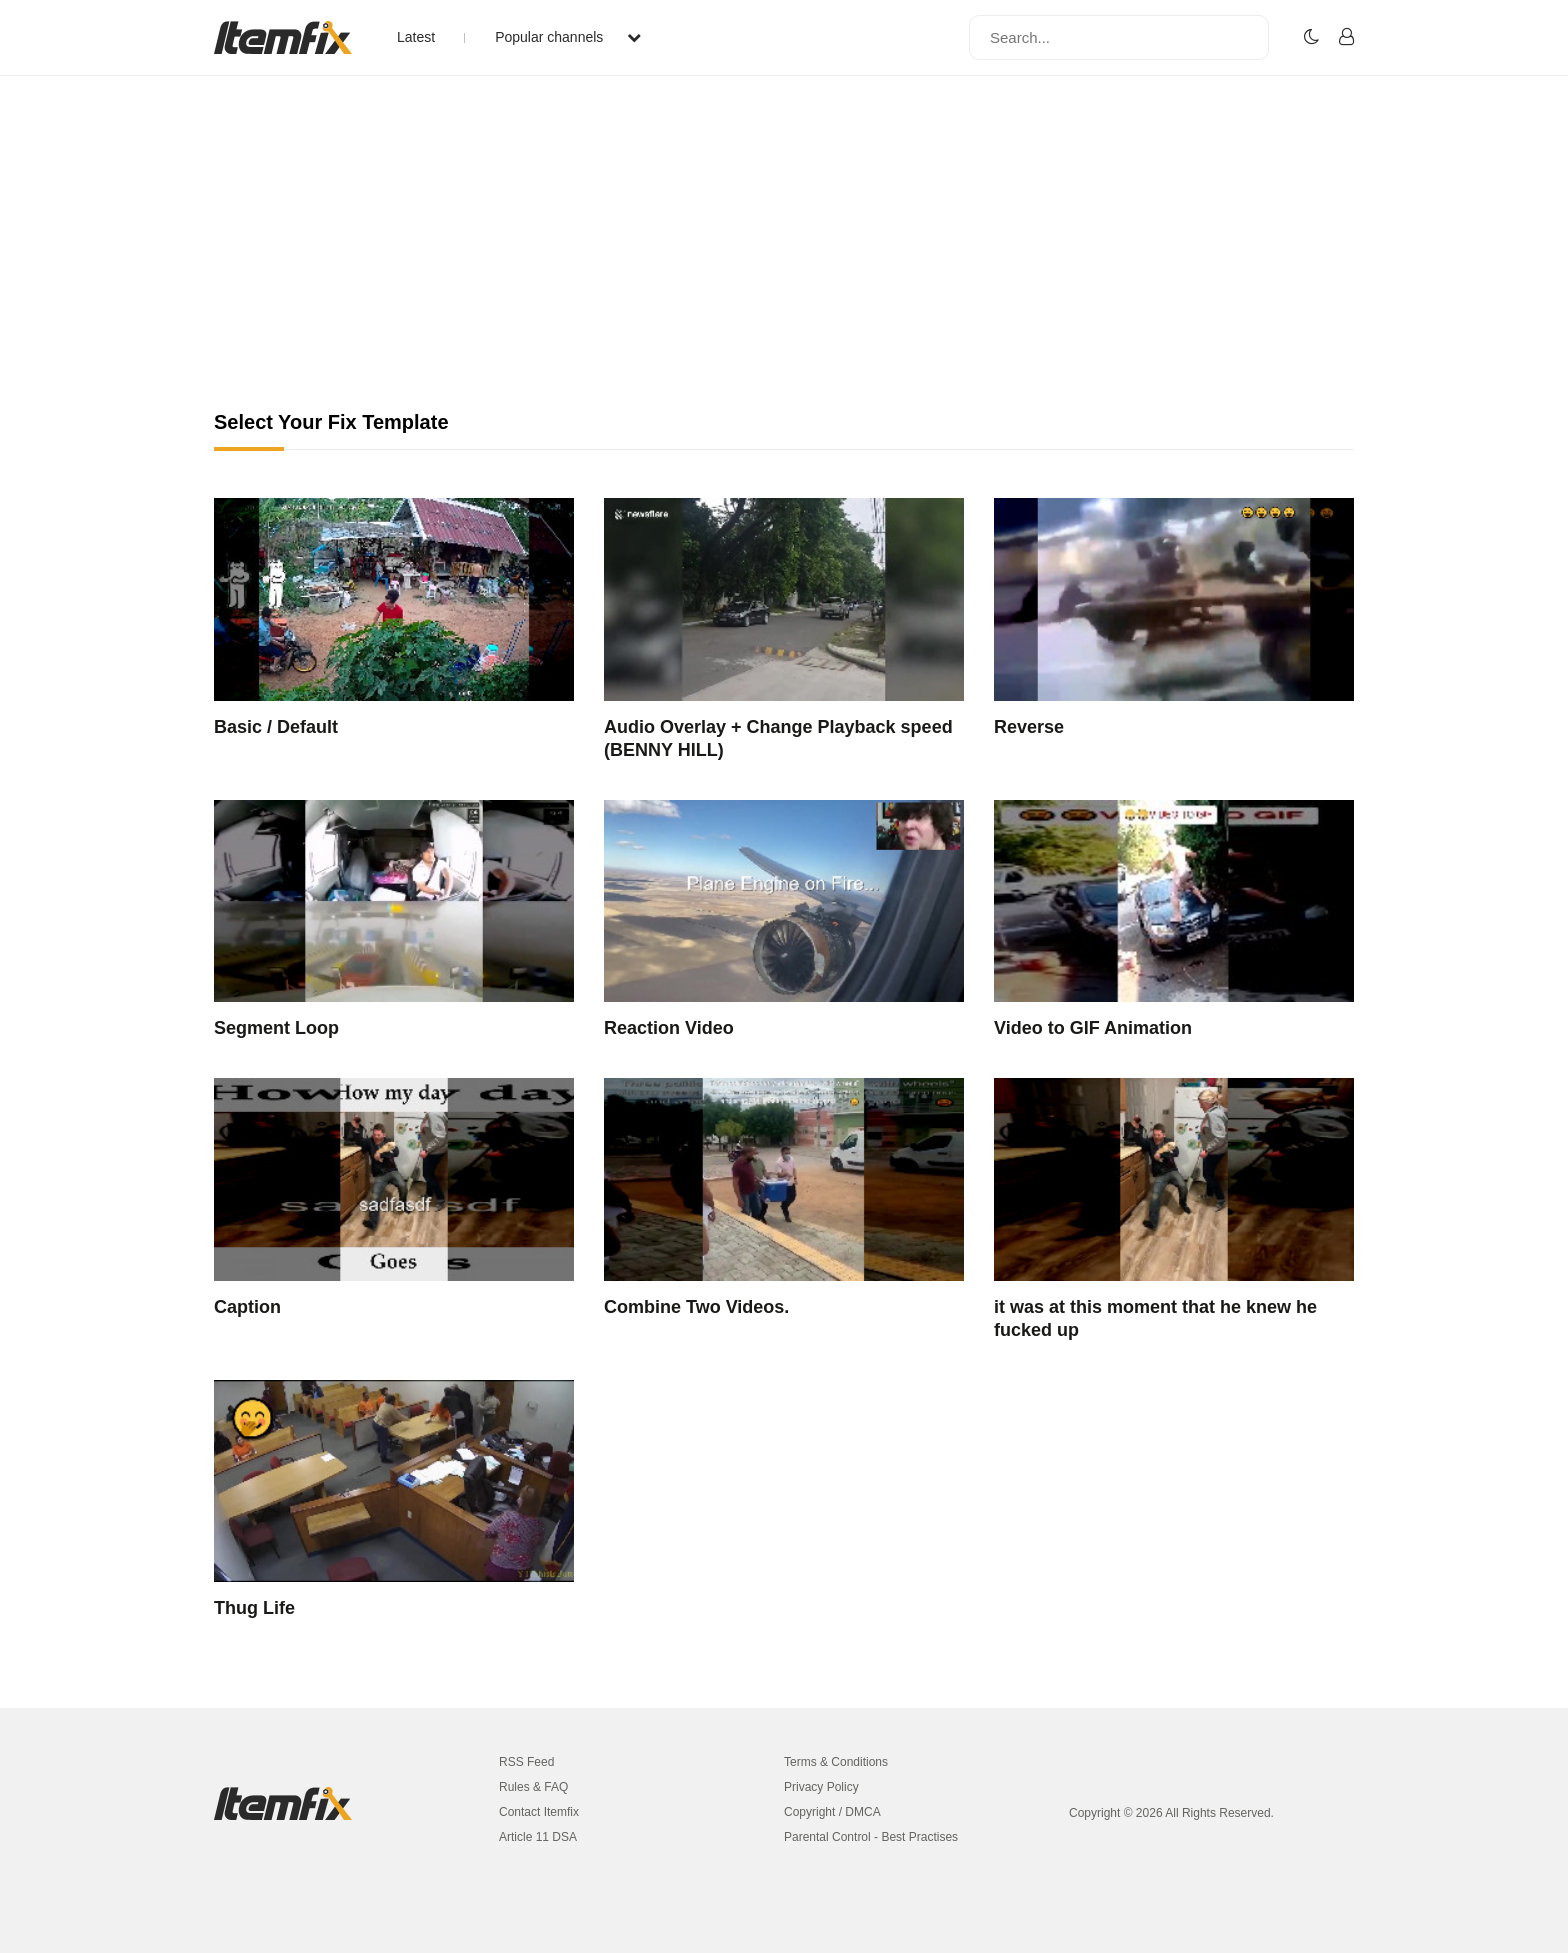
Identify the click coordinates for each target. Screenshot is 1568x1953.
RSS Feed (526, 1762)
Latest (416, 37)
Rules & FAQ (533, 1787)
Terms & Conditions (836, 1762)
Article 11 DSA (538, 1837)
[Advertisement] (784, 260)
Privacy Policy (821, 1787)
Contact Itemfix (539, 1812)
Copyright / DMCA (832, 1812)
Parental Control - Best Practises (871, 1837)
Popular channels (568, 37)
